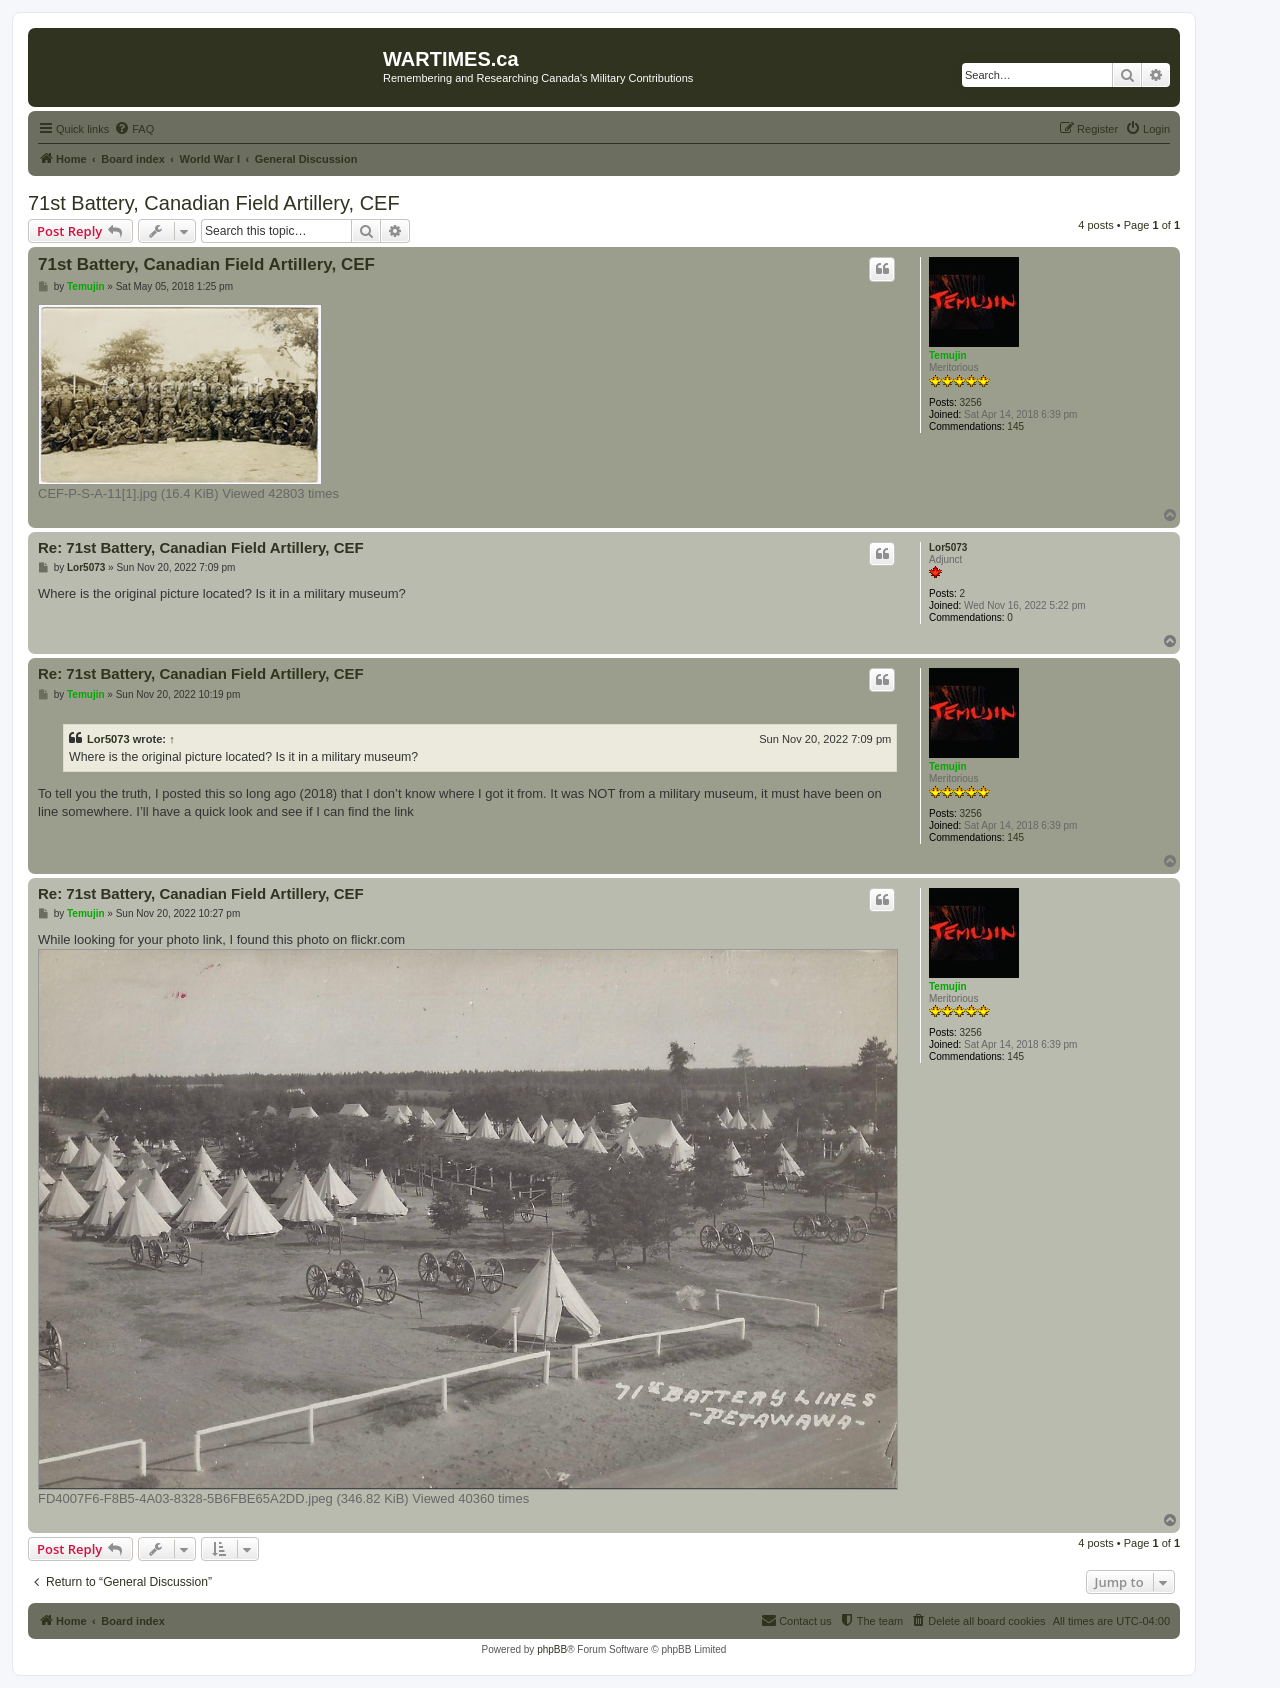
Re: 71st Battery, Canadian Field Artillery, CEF (201, 547)
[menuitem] (134, 129)
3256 (971, 402)
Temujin (948, 355)
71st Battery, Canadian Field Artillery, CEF (214, 203)
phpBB (552, 1649)
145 (1015, 426)
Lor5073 (948, 547)
